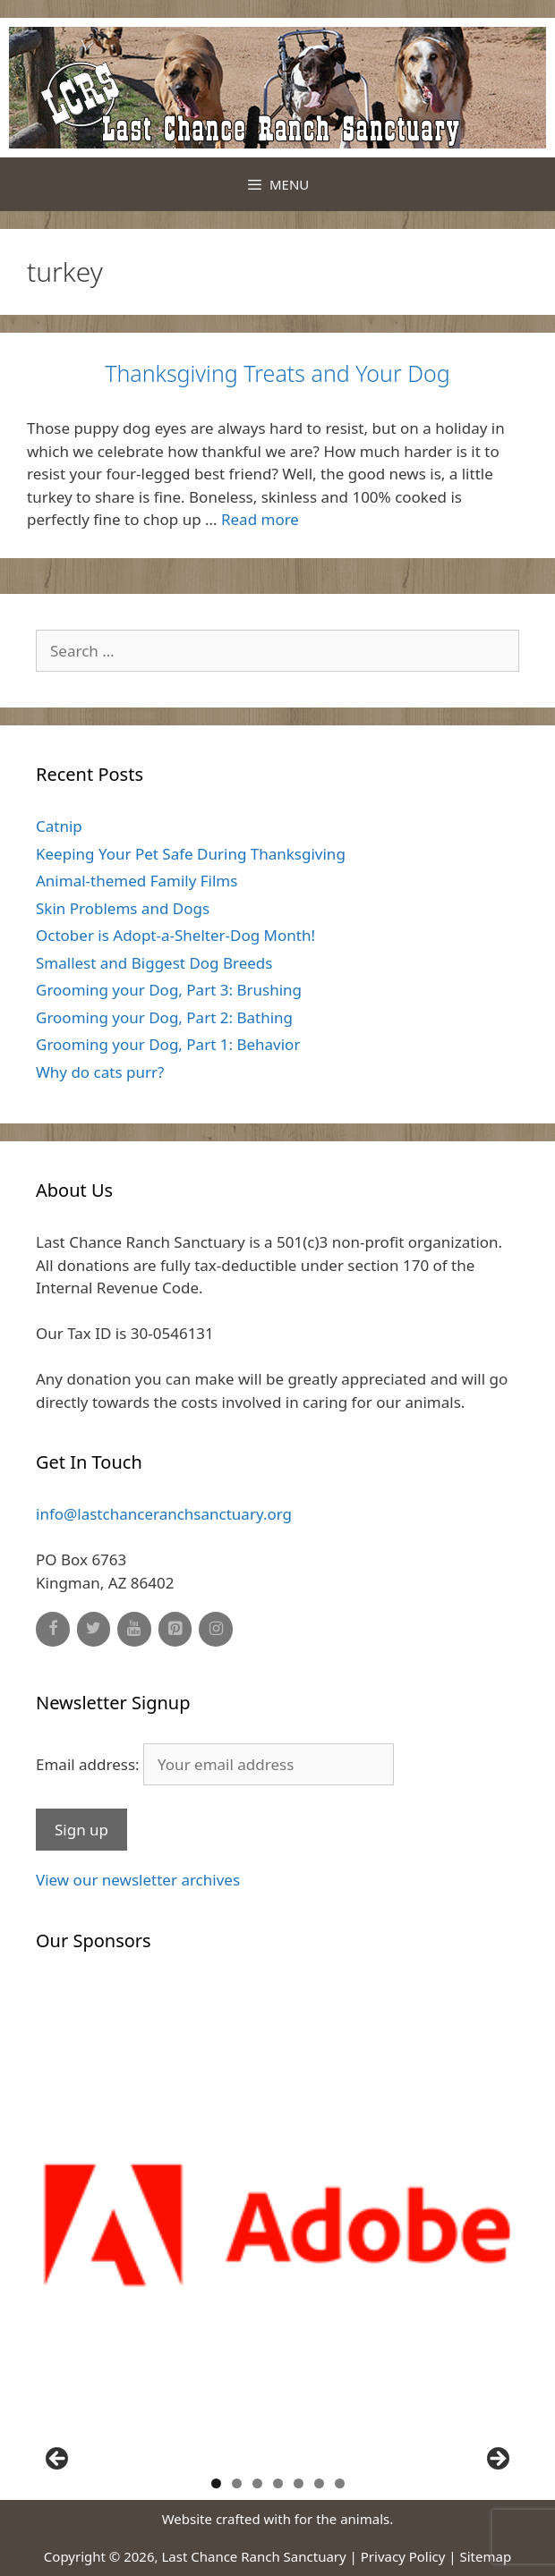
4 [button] (278, 2483)
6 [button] (319, 2483)
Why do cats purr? (100, 1072)
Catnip (59, 826)
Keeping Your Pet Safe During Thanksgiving (191, 853)
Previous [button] (58, 2459)
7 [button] (340, 2483)
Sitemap (486, 2556)
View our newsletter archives (138, 1879)
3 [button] (257, 2483)
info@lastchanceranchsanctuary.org (164, 1514)
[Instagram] (216, 1629)
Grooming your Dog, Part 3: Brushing (169, 989)
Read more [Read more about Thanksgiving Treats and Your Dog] (260, 519)
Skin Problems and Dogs (122, 908)
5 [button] (298, 2483)
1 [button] (216, 2483)
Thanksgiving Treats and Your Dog (277, 373)
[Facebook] (53, 1629)
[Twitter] (94, 1629)
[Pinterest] (175, 1629)
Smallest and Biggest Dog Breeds (154, 963)
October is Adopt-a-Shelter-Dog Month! (175, 935)
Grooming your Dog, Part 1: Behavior (168, 1044)
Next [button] (496, 2459)
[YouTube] (134, 1629)
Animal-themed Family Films (136, 880)
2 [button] (237, 2483)
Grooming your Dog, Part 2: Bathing (164, 1017)
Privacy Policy (403, 2556)
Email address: (215, 1764)
